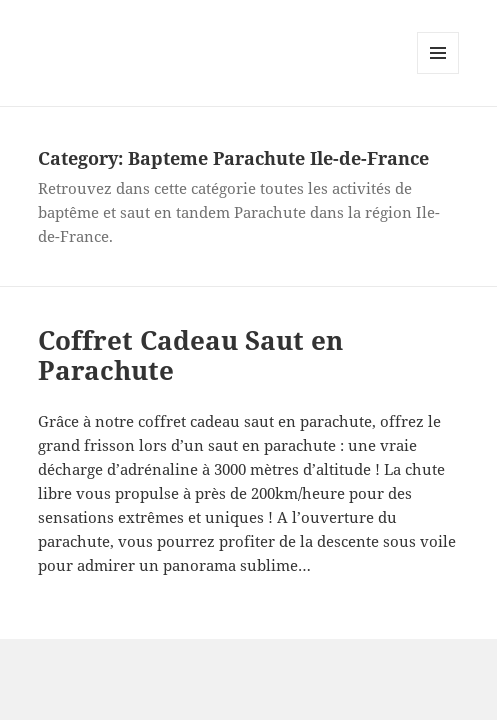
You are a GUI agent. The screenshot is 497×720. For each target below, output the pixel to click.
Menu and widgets (438, 73)
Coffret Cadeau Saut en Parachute (190, 355)
